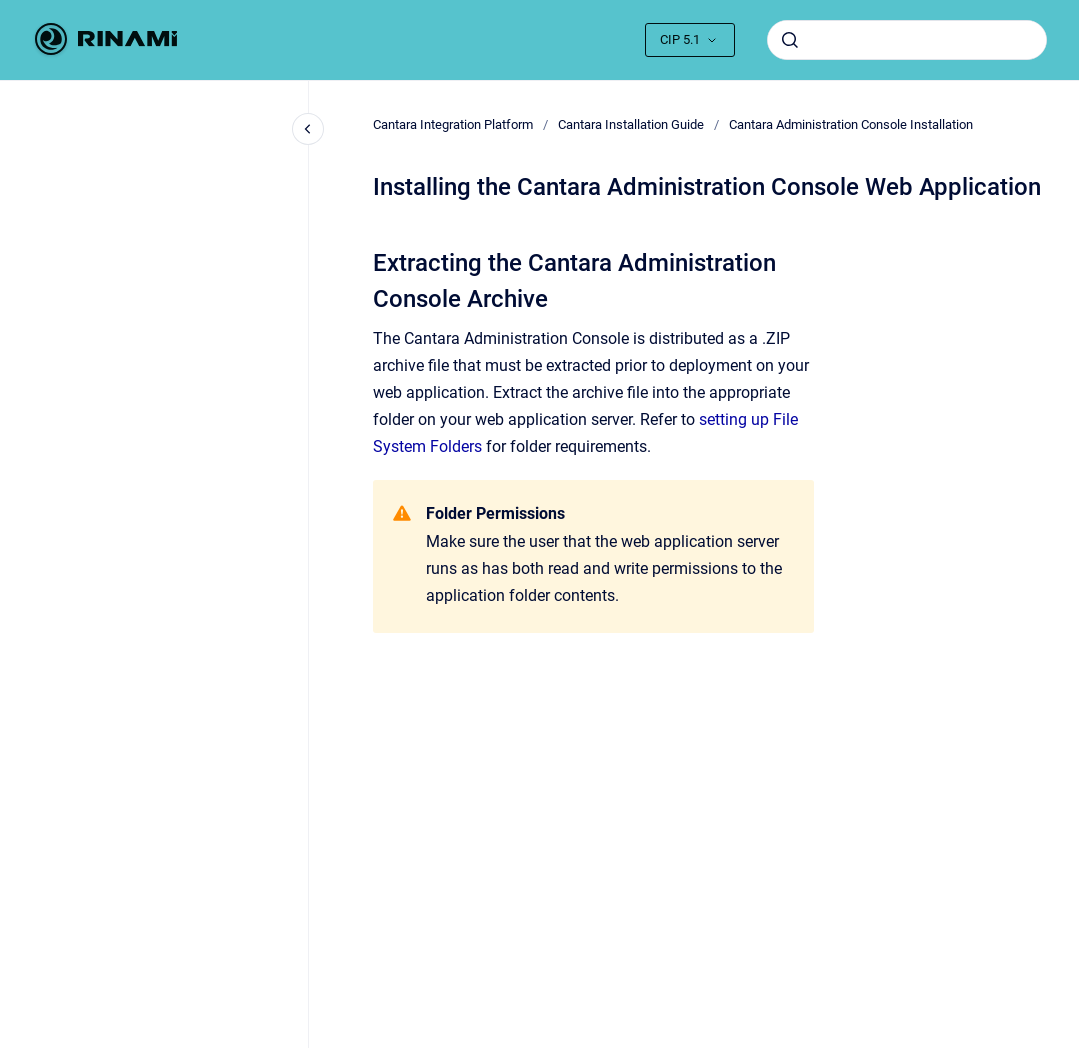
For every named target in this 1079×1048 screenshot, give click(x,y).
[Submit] (790, 40)
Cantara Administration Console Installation (851, 124)
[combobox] (907, 40)
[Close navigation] (308, 129)
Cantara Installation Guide (631, 124)
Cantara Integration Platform (453, 124)
